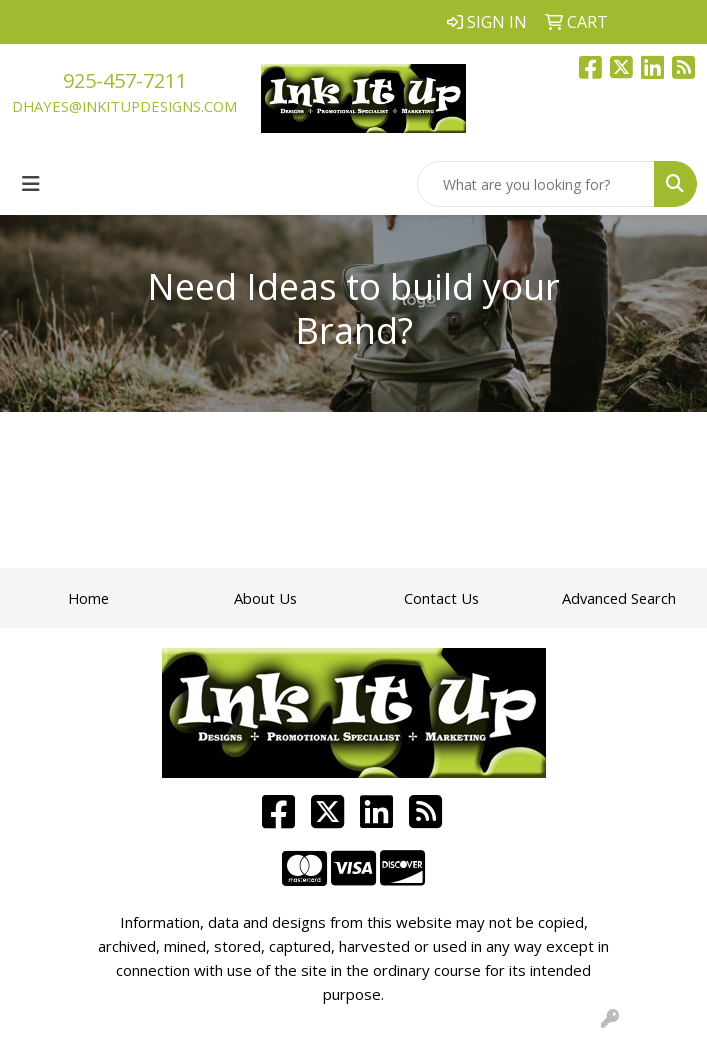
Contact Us (441, 598)
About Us (265, 598)
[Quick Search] (536, 184)
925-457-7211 (125, 80)
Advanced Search (619, 598)
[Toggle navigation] (31, 184)
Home (88, 598)
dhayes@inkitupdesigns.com (124, 106)
